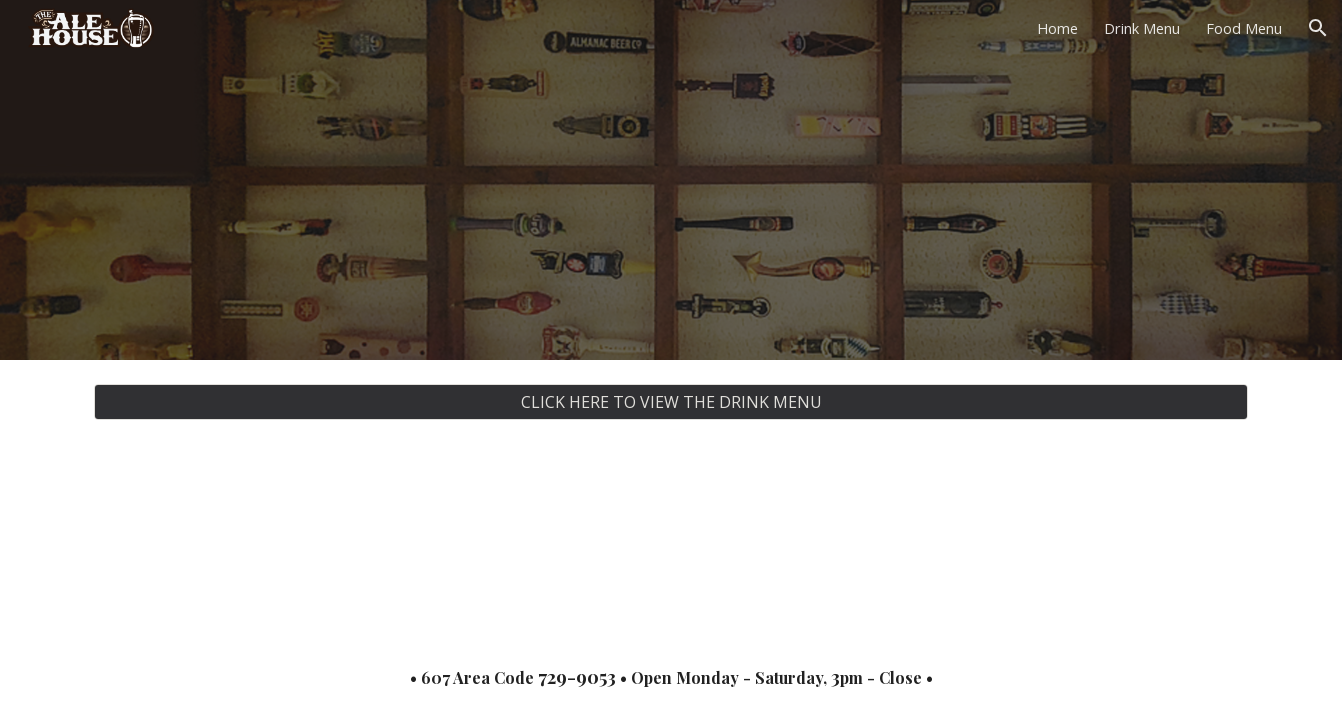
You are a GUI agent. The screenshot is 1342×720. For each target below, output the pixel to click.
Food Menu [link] (1244, 28)
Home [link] (1057, 28)
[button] (1318, 28)
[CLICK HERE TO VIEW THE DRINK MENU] (671, 402)
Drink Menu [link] (1142, 28)
